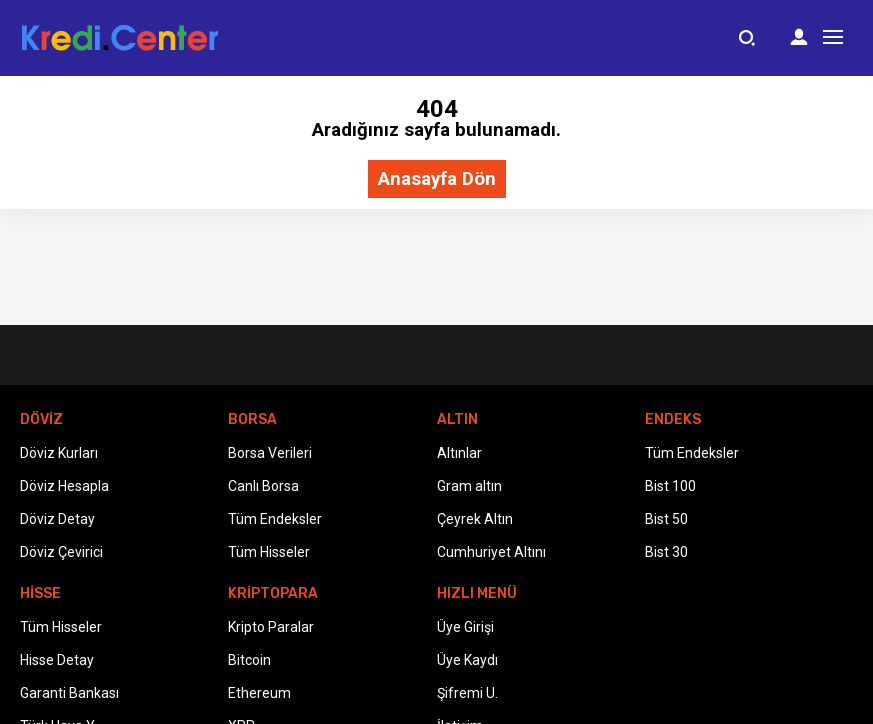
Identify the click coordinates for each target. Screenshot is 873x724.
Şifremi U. (467, 693)
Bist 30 (666, 552)
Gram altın (469, 486)
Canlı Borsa (263, 486)
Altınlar (459, 453)
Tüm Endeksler (275, 519)
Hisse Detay (57, 660)
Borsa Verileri (270, 453)
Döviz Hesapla (64, 486)
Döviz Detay (57, 519)
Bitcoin (249, 660)
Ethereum (259, 693)
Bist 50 (666, 519)
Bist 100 (670, 486)
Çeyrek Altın (475, 519)
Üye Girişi (465, 627)
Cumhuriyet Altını (491, 552)
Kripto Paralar (271, 627)
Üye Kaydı (467, 660)
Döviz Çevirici (61, 552)
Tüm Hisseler (269, 552)
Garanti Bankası (69, 693)
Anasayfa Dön (437, 179)
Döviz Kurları (59, 453)
